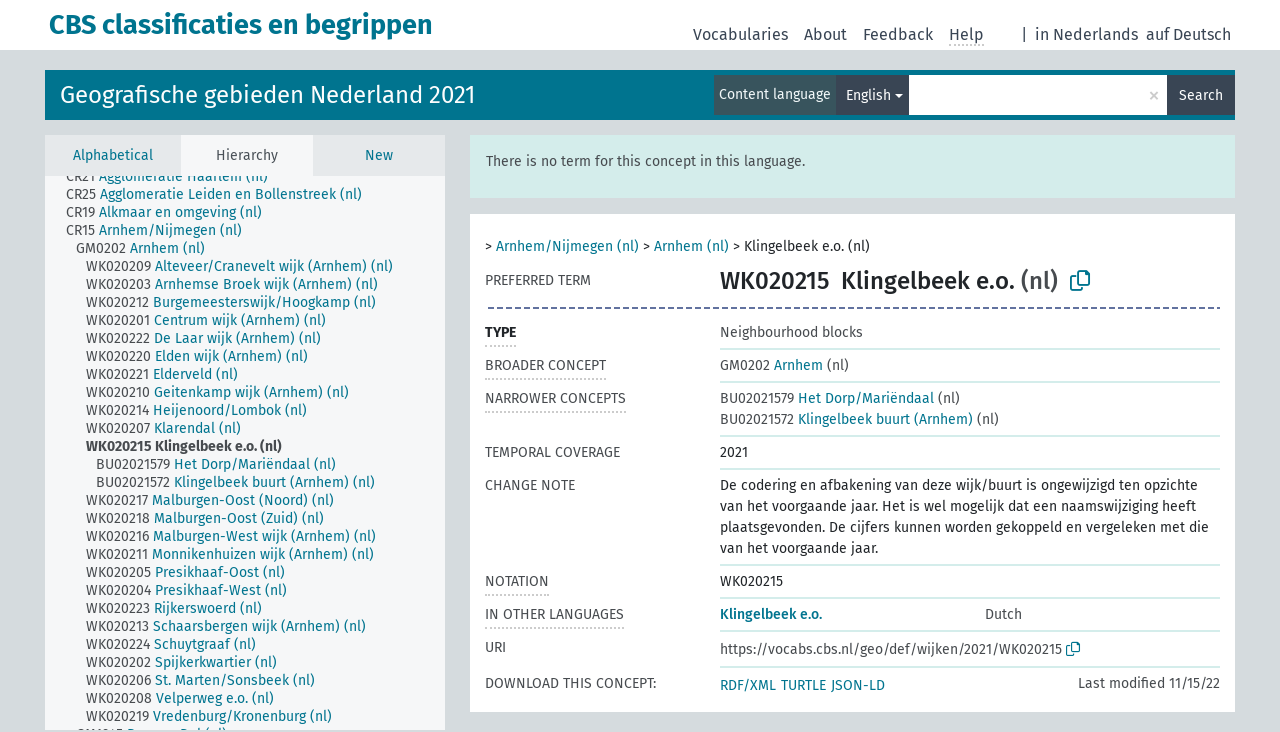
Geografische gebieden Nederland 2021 (267, 95)
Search (1201, 95)
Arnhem (771, 365)
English (868, 95)
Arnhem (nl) (691, 246)
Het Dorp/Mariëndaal (827, 398)
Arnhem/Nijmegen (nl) (567, 246)
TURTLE (803, 685)
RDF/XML (748, 685)
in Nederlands (1086, 34)
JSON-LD (858, 685)
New (379, 155)
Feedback (898, 34)
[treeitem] (175, 177)
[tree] (245, 453)
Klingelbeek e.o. (771, 614)
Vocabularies (740, 34)
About (825, 34)
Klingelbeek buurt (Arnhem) (846, 419)
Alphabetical (113, 155)
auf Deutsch (1188, 34)
